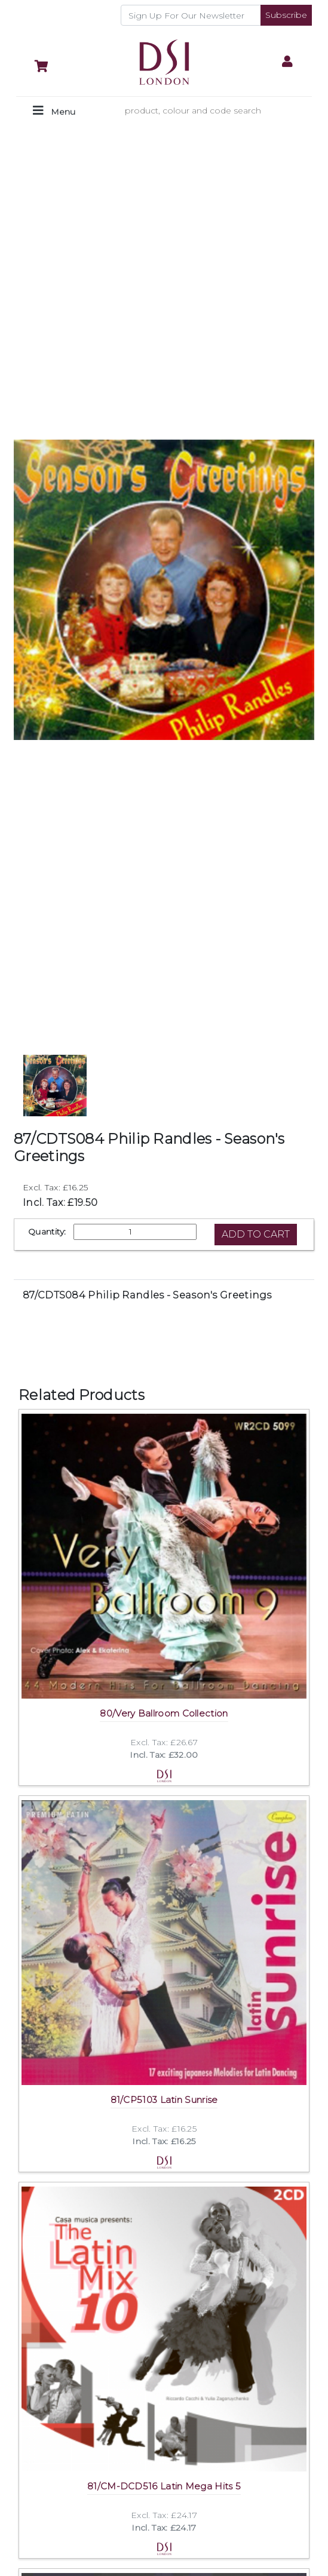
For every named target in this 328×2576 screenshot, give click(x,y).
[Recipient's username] (191, 15)
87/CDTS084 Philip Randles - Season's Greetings (147, 1295)
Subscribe (286, 15)
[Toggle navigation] (54, 111)
